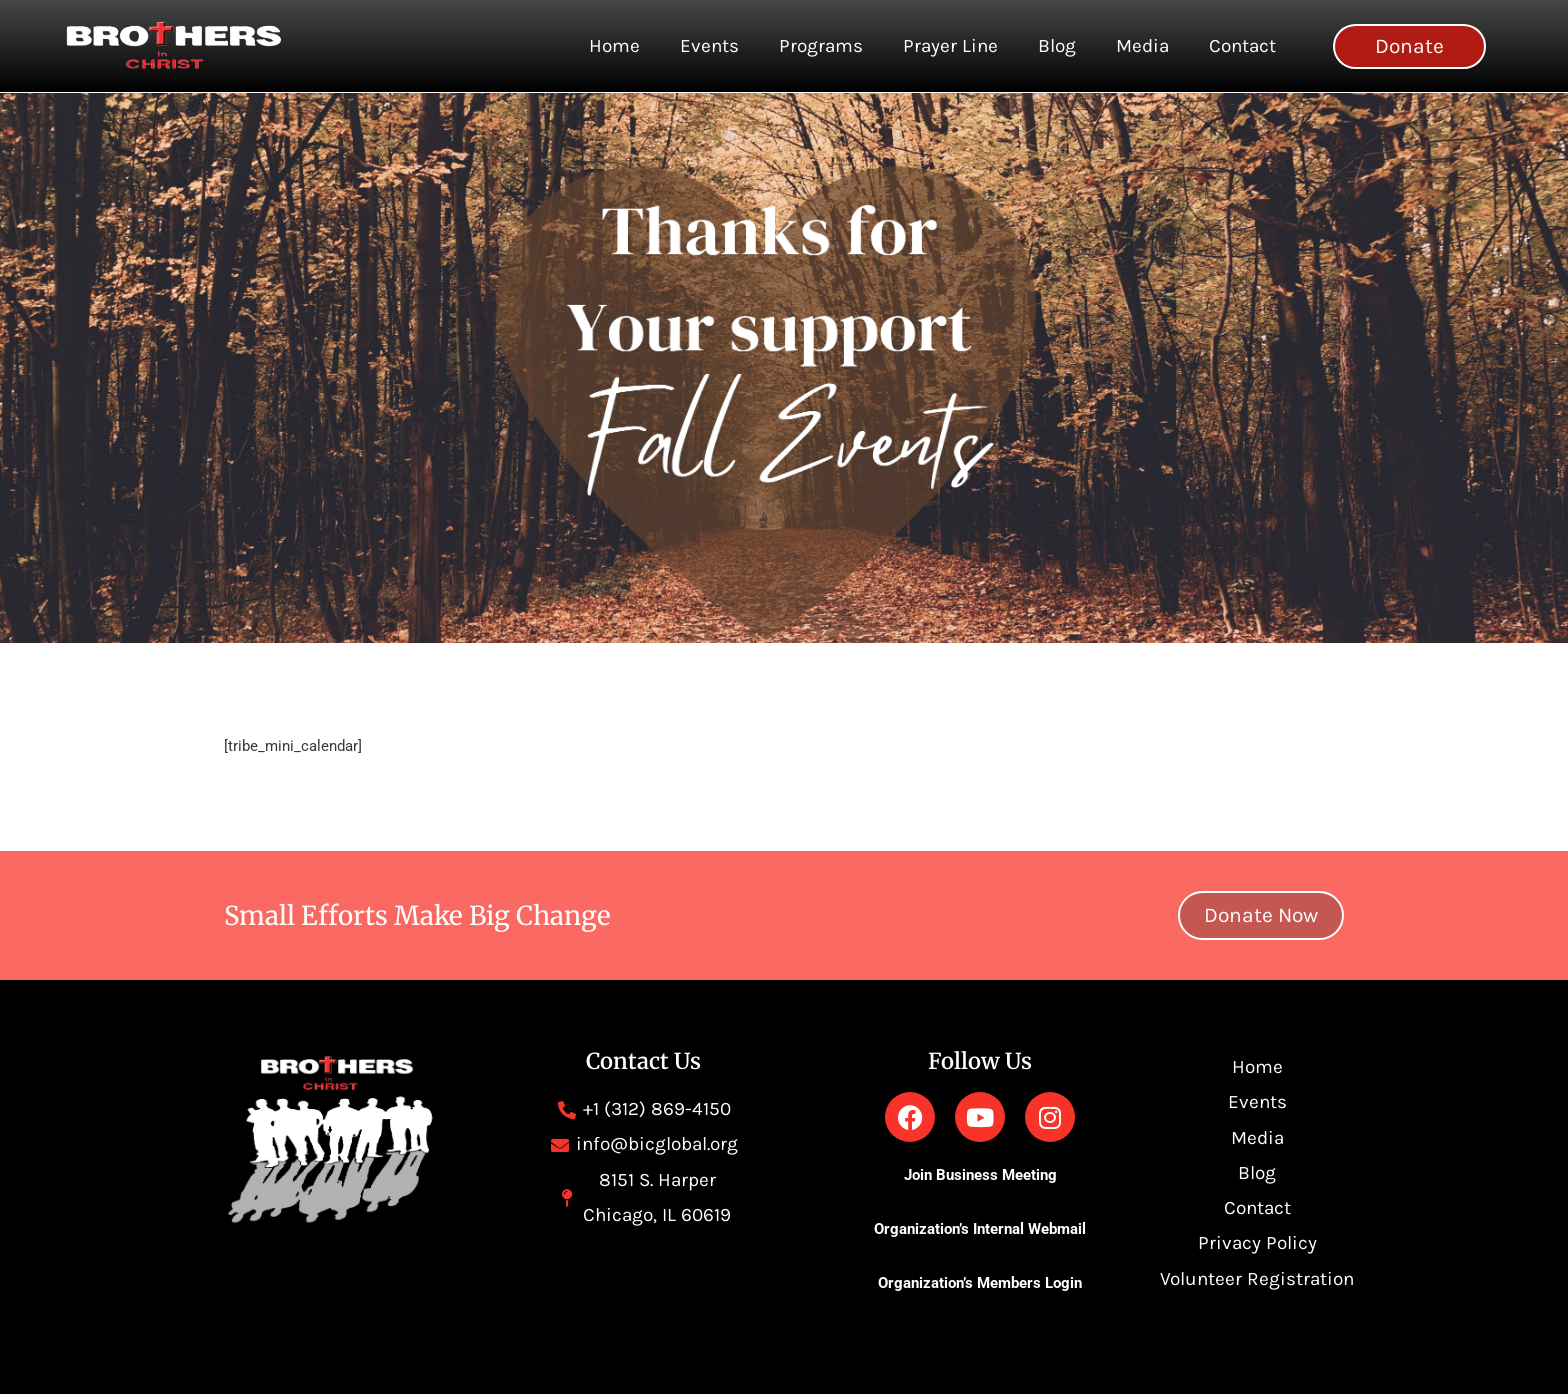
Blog (1057, 46)
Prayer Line (950, 46)
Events (709, 46)
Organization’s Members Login (980, 1283)
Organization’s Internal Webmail (980, 1229)
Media (1142, 46)
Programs (821, 46)
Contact (1242, 46)
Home (614, 46)
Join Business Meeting (980, 1175)
